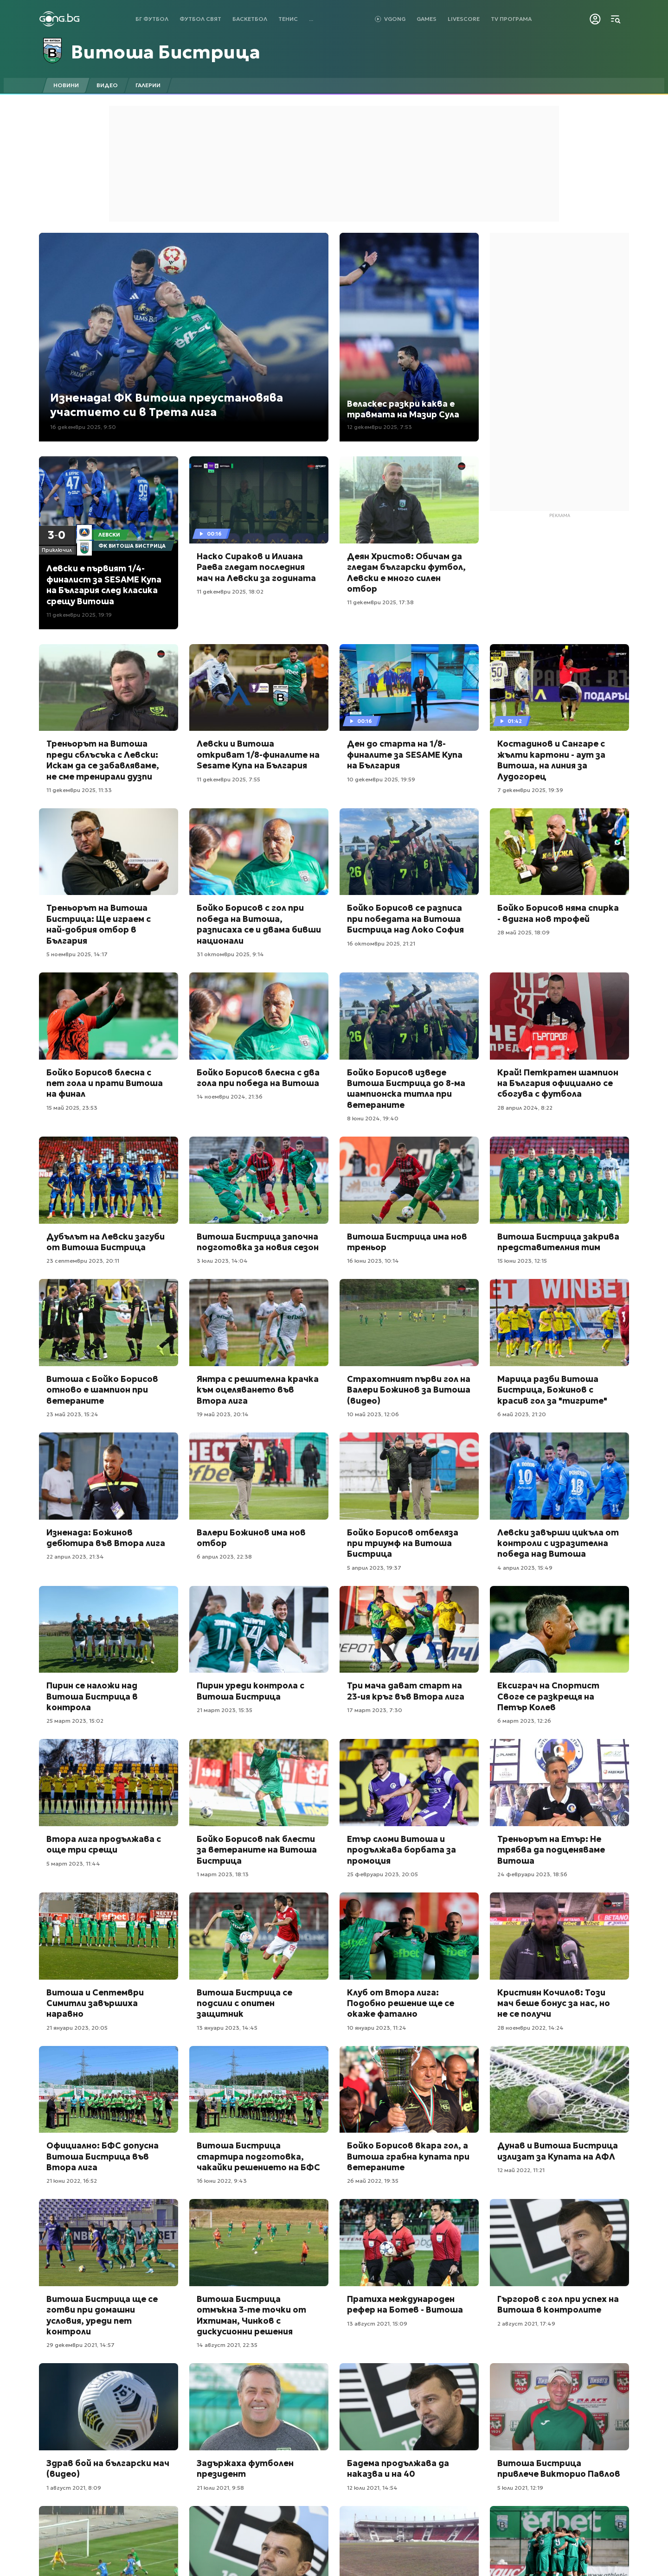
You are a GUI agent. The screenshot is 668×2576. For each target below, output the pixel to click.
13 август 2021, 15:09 (377, 2323)
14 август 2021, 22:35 (227, 2344)
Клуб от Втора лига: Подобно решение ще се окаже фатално (400, 2003)
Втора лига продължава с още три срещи (103, 1844)
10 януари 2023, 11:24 (376, 2027)
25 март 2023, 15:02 (74, 1720)
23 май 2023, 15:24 (72, 1414)
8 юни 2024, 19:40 (372, 1118)
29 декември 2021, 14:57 (80, 2344)
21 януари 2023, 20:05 (77, 2027)
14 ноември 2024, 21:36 (230, 1096)
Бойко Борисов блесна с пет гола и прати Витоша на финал (104, 1083)
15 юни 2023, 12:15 (522, 1260)
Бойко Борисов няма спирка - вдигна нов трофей (558, 913)
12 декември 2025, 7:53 (379, 426)
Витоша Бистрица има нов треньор (407, 1242)
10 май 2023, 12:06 (373, 1414)
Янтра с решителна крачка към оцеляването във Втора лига (258, 1390)
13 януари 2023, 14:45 (227, 2027)
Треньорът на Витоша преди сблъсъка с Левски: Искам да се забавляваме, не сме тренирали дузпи (102, 759)
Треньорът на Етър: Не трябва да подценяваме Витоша (551, 1850)
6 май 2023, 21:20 (521, 1414)
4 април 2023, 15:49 (524, 1567)
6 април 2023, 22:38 (224, 1556)
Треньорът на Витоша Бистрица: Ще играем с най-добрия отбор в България (98, 924)
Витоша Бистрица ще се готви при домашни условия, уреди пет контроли (102, 2315)
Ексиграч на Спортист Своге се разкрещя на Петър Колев (548, 1696)
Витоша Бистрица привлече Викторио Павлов (558, 2468)
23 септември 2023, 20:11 (82, 1260)
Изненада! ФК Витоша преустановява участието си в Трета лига (166, 405)
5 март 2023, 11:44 (73, 1863)
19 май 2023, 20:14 (223, 1414)
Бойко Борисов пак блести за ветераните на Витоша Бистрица (257, 1850)
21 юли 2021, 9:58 (220, 2487)
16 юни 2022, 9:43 (222, 2180)
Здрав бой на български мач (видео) (107, 2468)
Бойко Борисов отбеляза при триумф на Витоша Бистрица (402, 1543)
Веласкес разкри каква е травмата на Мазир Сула (403, 409)
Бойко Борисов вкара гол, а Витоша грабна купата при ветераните (408, 2156)
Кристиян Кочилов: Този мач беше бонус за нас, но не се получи (553, 2003)
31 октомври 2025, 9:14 (230, 954)
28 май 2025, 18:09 (523, 932)
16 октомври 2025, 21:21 (381, 943)
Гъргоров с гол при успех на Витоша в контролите (558, 2304)
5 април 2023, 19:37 (374, 1567)
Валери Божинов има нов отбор (251, 1537)
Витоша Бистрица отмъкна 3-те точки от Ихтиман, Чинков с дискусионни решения (251, 2315)
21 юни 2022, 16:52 (71, 2180)
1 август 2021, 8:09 (73, 2487)
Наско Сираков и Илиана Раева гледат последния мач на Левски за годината (256, 567)
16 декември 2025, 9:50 (83, 426)
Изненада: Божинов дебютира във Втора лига (105, 1537)
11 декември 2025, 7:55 (228, 779)
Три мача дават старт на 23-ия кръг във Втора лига (405, 1690)
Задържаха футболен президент (245, 2468)
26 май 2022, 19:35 (372, 2180)
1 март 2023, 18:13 (223, 1874)
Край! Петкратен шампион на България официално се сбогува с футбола (557, 1083)
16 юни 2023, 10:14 (373, 1260)
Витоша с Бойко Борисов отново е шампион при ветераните (102, 1390)
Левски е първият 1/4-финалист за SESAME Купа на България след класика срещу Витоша (103, 584)
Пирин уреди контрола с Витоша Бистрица (250, 1690)
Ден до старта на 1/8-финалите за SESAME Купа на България (404, 754)
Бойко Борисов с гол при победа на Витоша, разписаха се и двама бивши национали (259, 924)
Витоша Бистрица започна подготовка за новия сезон (258, 1242)
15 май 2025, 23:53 (71, 1107)
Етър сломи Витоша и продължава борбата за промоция (401, 1850)
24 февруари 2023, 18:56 (532, 1874)
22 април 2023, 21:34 (75, 1556)
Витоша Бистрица (165, 52)
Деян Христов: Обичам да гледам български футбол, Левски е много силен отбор (406, 572)
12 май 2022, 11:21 (521, 2170)
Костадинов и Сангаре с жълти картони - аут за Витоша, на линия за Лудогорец (551, 759)
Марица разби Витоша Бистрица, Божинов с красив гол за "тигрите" (552, 1390)
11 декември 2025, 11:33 (79, 789)
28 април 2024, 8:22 (524, 1107)
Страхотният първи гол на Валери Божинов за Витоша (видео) (408, 1390)
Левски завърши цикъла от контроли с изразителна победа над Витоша (558, 1543)
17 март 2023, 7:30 (374, 1710)
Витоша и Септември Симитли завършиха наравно (95, 2003)
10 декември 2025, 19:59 (381, 779)
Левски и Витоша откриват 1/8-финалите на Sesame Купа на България (258, 754)
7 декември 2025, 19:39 (530, 789)
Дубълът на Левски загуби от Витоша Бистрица (105, 1242)
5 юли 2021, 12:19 (520, 2487)
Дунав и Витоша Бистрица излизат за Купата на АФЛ (557, 2150)
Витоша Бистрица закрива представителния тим (558, 1242)
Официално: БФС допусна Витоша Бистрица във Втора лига (102, 2156)
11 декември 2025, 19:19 (79, 614)
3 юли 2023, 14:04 (222, 1260)
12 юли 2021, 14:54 (372, 2487)
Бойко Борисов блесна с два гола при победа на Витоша (258, 1077)
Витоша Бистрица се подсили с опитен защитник (244, 2003)
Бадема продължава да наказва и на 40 (398, 2468)
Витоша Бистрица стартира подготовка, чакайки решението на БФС (258, 2156)
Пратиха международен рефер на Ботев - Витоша (405, 2304)
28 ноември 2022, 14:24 (530, 2027)
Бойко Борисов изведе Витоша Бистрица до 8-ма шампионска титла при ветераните (406, 1088)
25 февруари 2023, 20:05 (382, 1874)
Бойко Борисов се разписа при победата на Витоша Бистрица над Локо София (405, 918)
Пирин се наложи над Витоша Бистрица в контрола (92, 1696)
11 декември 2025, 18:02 (230, 591)
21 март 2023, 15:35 (224, 1710)
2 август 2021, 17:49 (526, 2323)
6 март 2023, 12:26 (524, 1720)
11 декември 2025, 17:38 (380, 602)
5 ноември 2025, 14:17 (77, 954)
